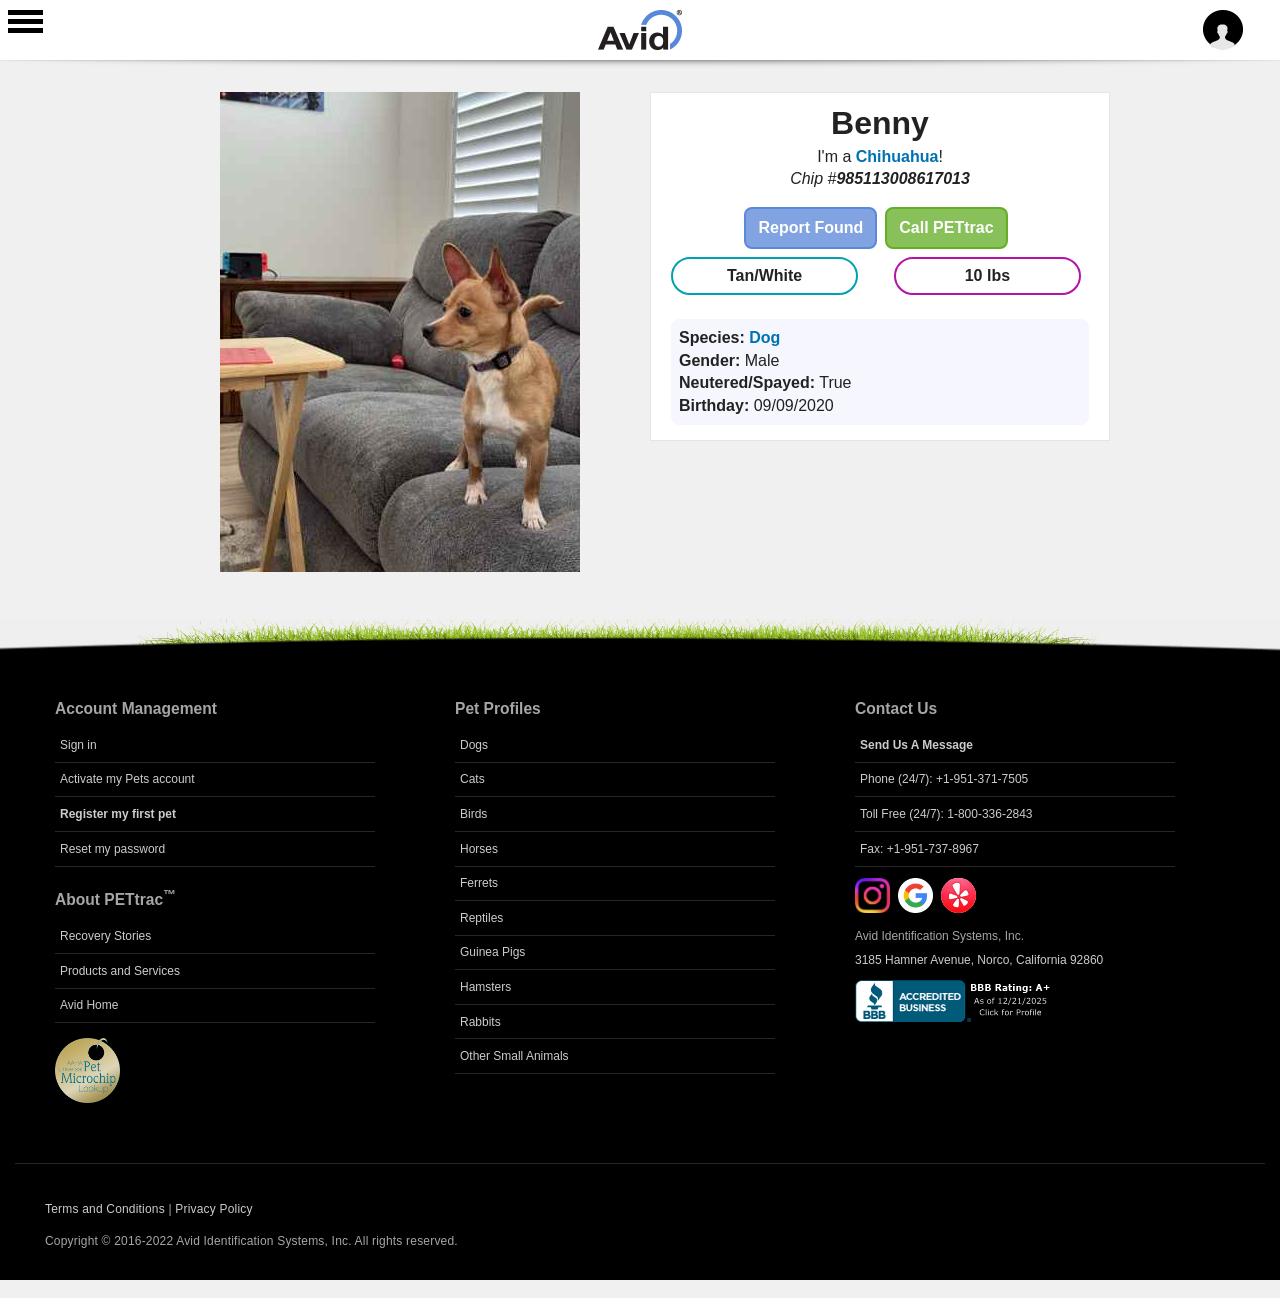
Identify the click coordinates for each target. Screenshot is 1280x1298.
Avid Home (89, 1005)
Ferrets (479, 883)
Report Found (810, 227)
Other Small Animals (514, 1056)
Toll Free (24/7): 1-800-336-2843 (946, 814)
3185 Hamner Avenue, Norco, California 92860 (979, 960)
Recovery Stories (105, 936)
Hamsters (485, 987)
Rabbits (480, 1022)
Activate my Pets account (127, 779)
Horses (479, 849)
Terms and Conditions (105, 1209)
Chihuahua (897, 156)
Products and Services (120, 971)
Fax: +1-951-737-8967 (919, 849)
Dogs (474, 745)
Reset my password (112, 849)
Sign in (78, 745)
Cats (472, 779)
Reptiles (481, 918)
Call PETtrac (946, 227)
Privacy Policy (213, 1209)
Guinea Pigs (492, 952)
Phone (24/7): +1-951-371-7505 (944, 779)
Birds (473, 814)
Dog (764, 337)
